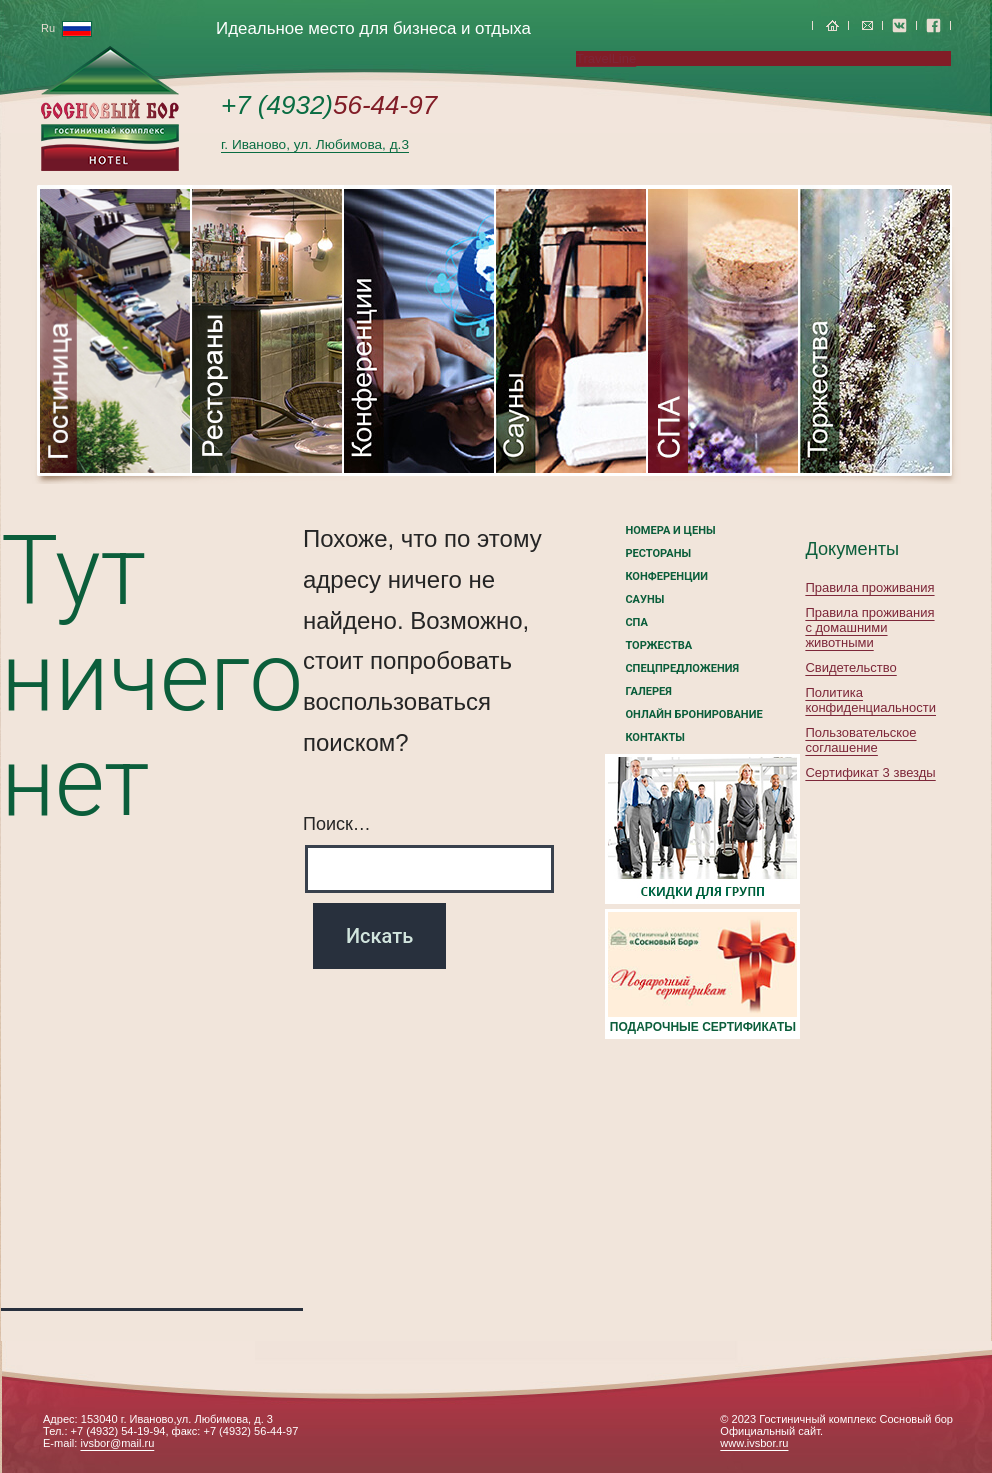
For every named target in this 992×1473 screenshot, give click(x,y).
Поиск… (337, 824)
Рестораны (658, 553)
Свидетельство (850, 667)
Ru (66, 28)
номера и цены (670, 530)
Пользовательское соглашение (860, 740)
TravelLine (606, 58)
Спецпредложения (682, 668)
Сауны (644, 599)
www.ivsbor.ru (754, 1443)
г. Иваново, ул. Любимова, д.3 (315, 144)
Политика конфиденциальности (870, 700)
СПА (636, 622)
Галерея (648, 691)
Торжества (658, 645)
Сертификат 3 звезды (870, 772)
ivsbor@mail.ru (117, 1443)
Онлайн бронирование (693, 714)
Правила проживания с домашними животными (869, 627)
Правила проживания (869, 587)
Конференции (666, 576)
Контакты (655, 737)
